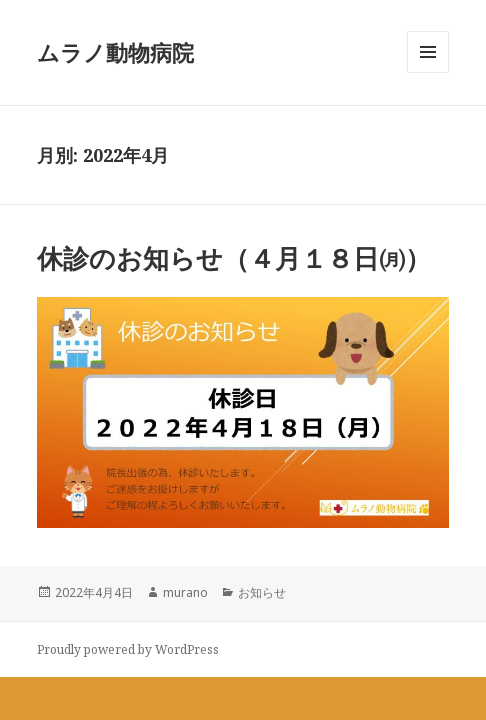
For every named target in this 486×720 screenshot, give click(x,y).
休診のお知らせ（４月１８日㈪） (234, 258)
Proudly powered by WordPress (128, 649)
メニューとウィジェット (428, 72)
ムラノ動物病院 (115, 52)
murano (185, 592)
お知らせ (262, 592)
